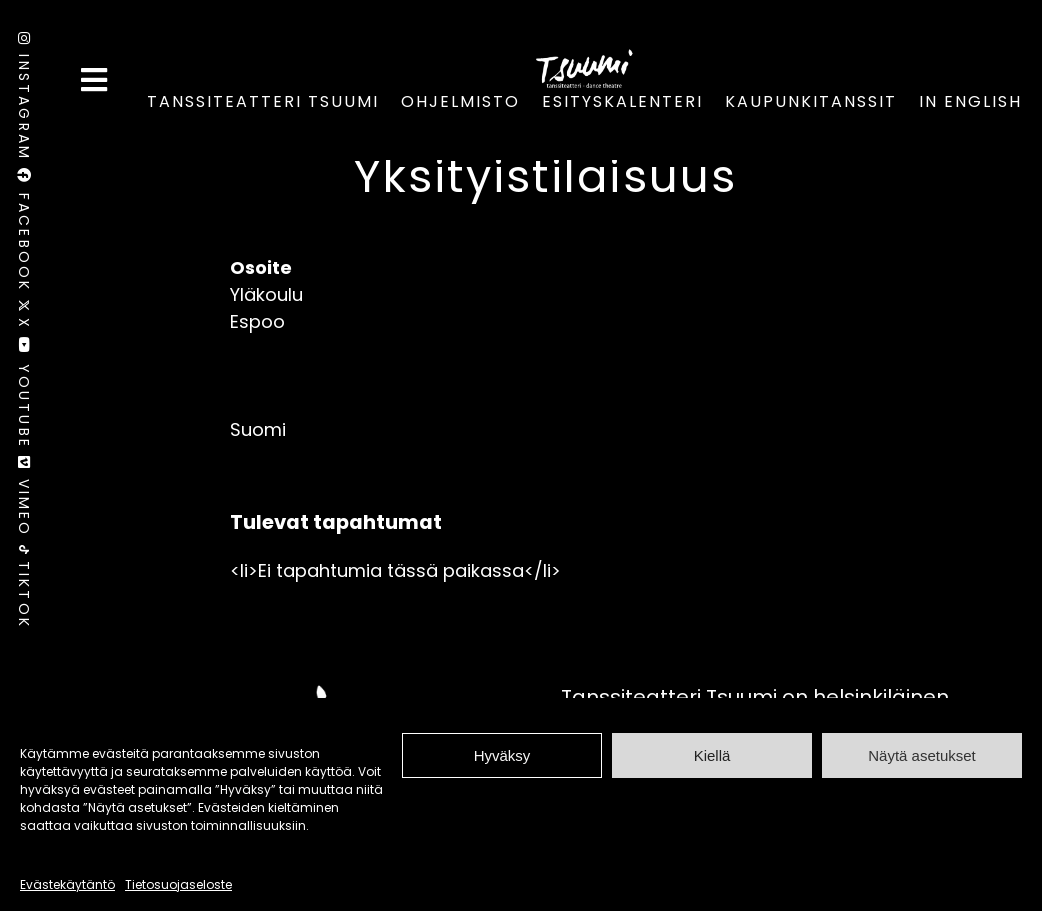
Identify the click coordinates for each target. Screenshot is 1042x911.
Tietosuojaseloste (178, 884)
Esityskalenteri (622, 101)
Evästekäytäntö (67, 884)
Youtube (24, 396)
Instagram (24, 100)
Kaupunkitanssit (811, 101)
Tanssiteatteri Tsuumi (263, 101)
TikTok (24, 587)
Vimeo (24, 500)
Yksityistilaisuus (545, 176)
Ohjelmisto (460, 101)
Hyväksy (502, 755)
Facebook (24, 233)
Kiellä (712, 755)
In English (970, 101)
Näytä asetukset (922, 755)
